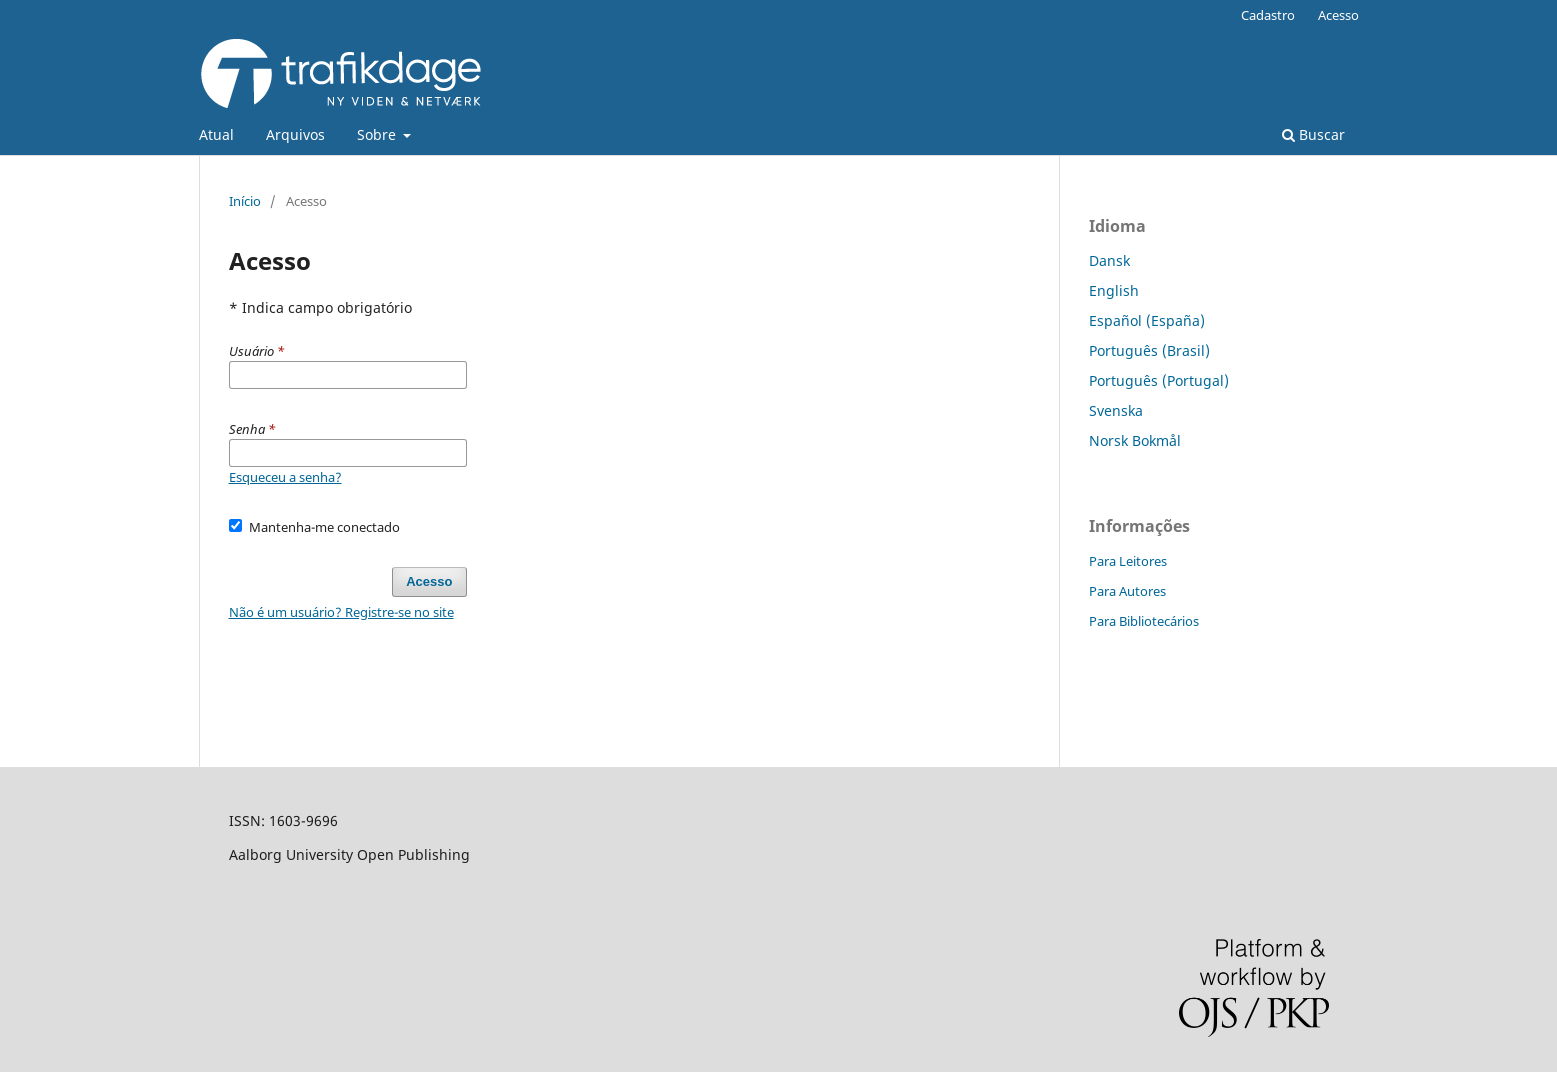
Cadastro (1268, 15)
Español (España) (1147, 320)
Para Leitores (1128, 561)
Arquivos (295, 134)
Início (245, 201)
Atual (216, 134)
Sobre (378, 134)
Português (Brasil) (1149, 350)
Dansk (1109, 260)
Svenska (1116, 410)
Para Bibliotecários (1144, 621)
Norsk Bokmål (1135, 440)
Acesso (1338, 15)
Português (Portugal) (1159, 380)
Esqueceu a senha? (285, 477)
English (1114, 290)
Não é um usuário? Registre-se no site (341, 612)
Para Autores (1127, 591)
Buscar (1313, 134)
